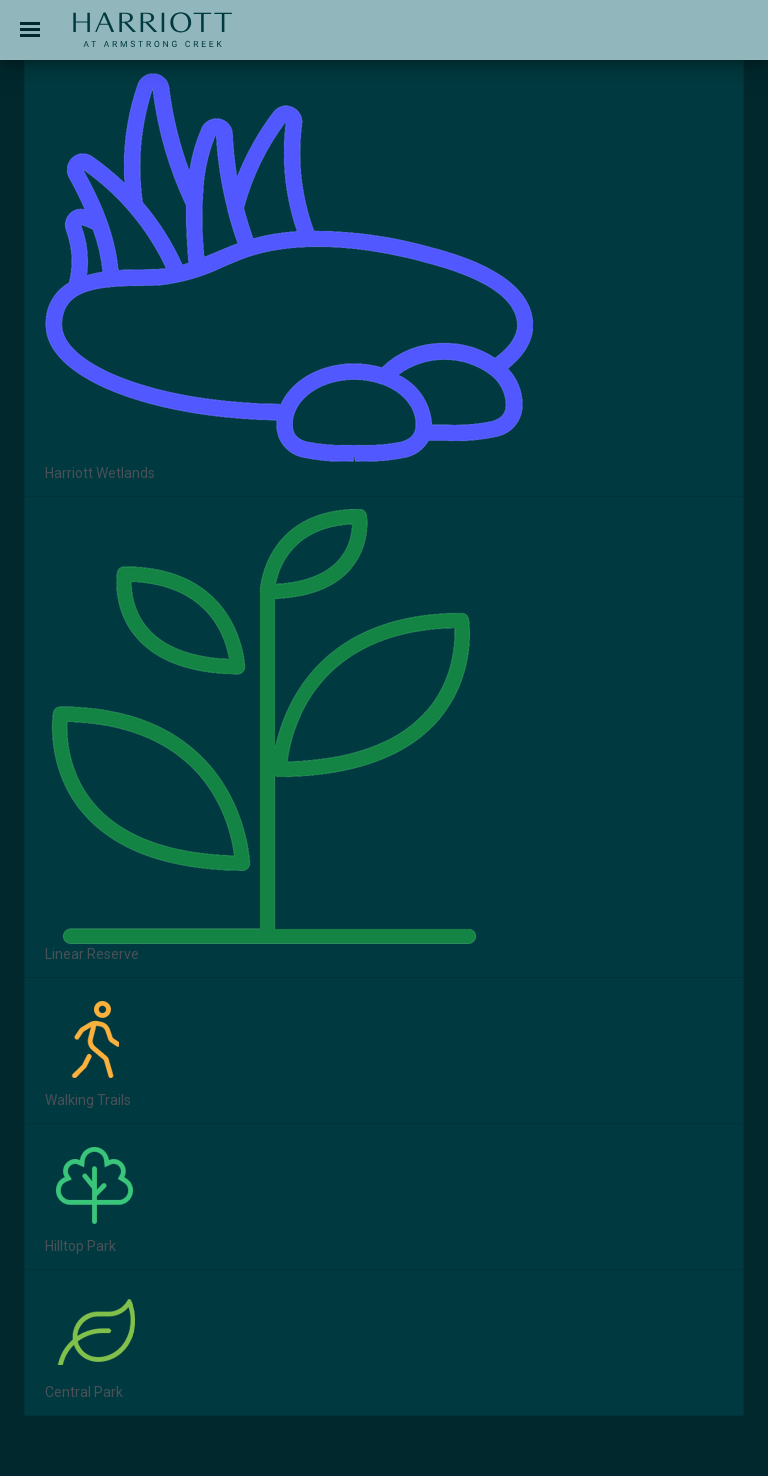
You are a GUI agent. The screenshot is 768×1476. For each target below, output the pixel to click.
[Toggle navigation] (30, 30)
